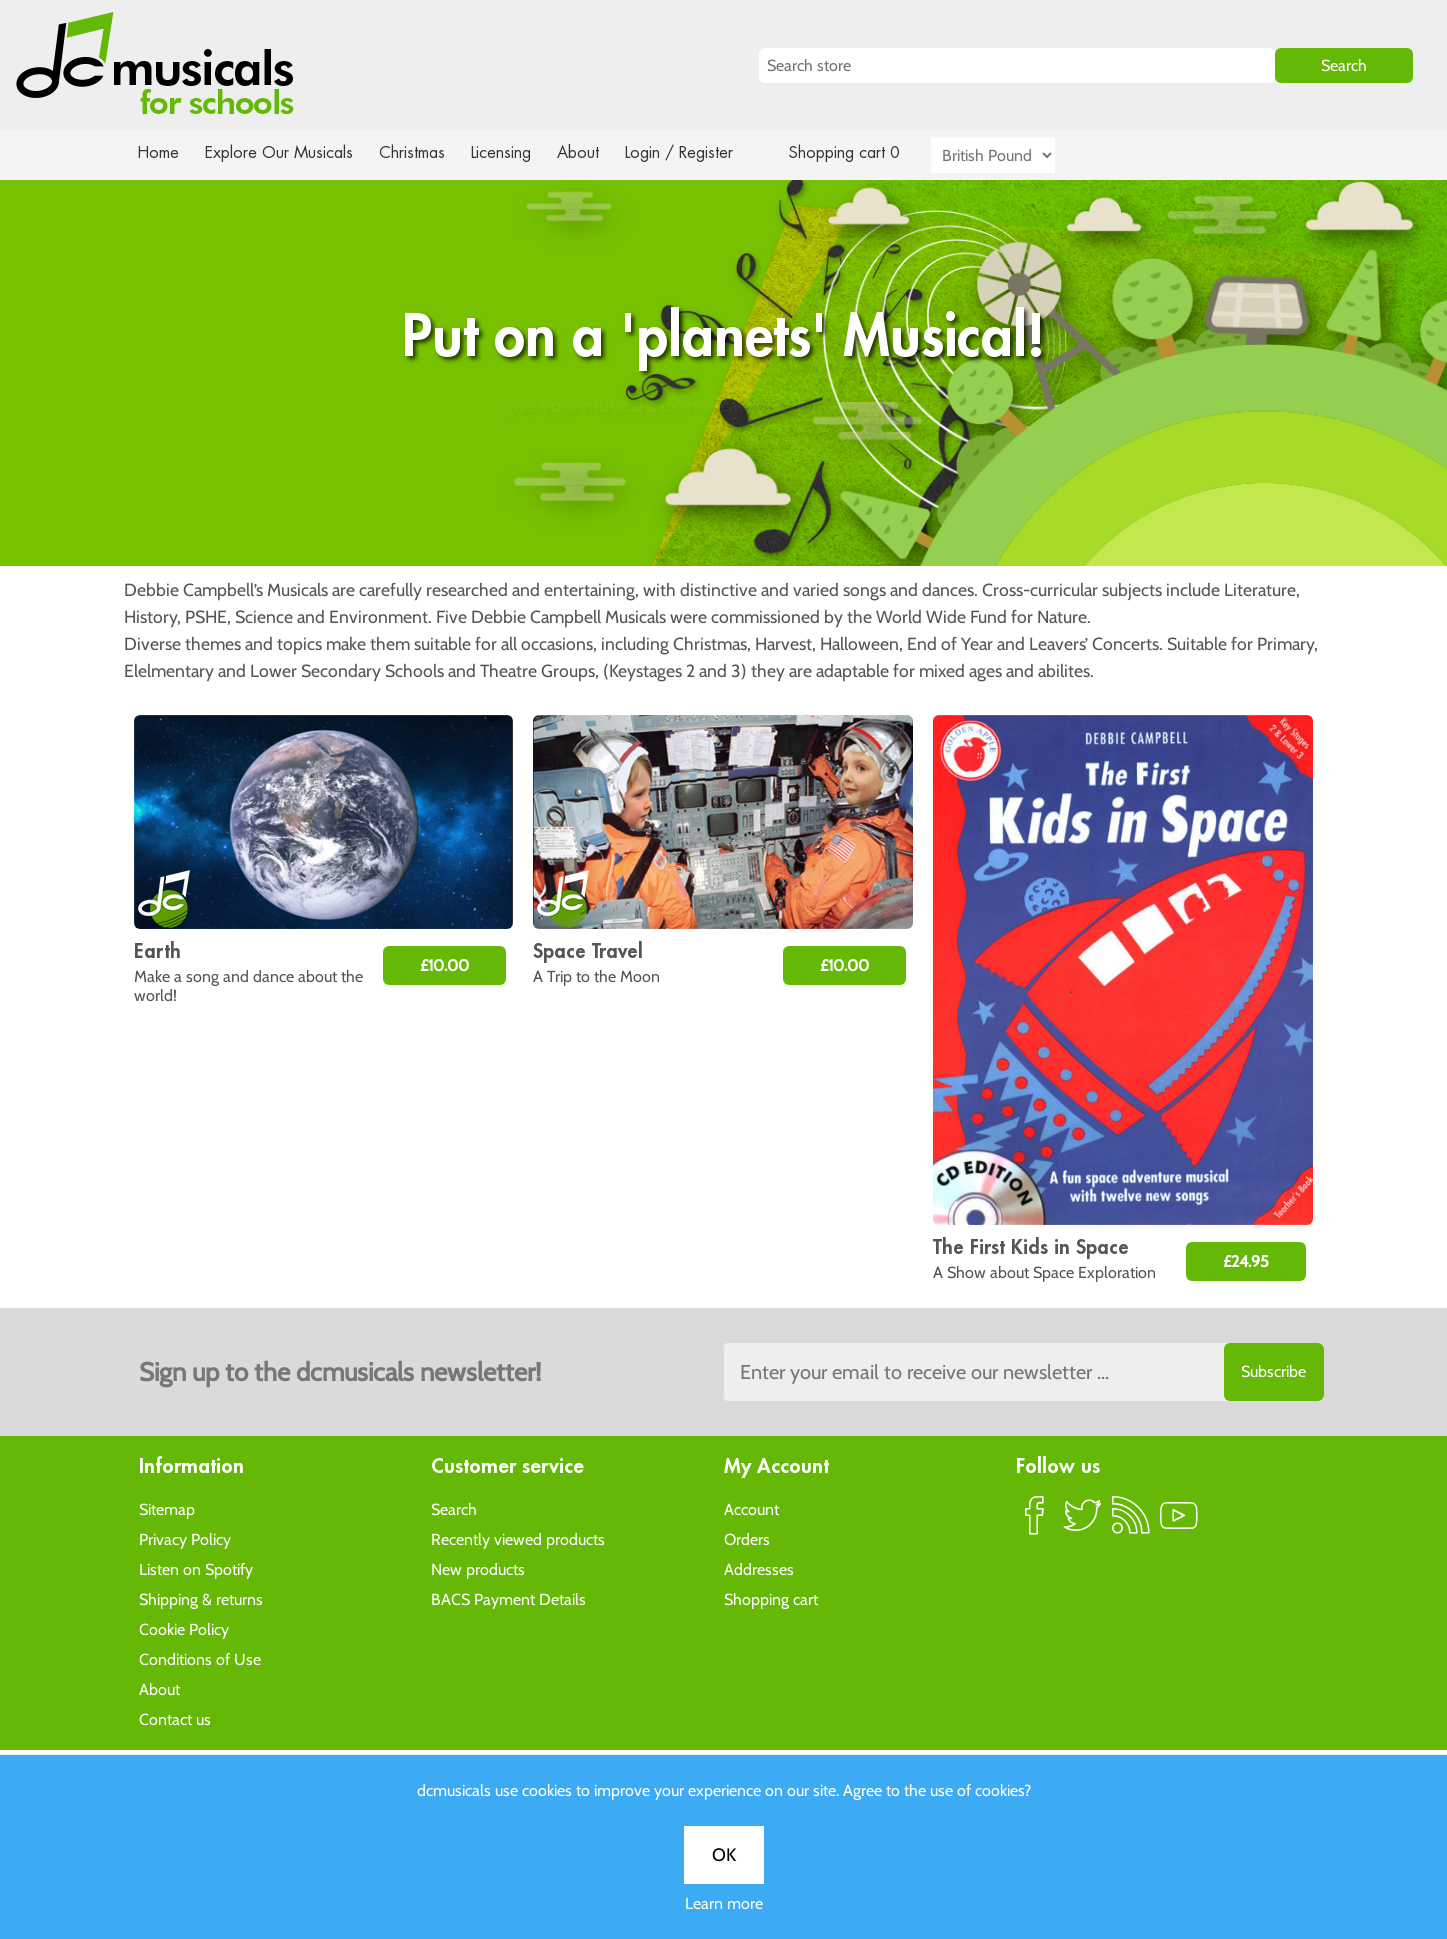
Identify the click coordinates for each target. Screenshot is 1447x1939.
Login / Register (699, 152)
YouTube (1179, 1523)
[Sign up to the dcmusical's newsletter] (1024, 1372)
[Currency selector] (1016, 155)
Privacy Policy (185, 1538)
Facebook (1035, 1523)
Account (751, 1508)
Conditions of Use (200, 1658)
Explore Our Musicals (281, 152)
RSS (1131, 1523)
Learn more (724, 707)
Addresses (759, 1568)
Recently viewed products (518, 1538)
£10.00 (444, 965)
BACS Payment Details (508, 1598)
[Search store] (1017, 65)
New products (478, 1568)
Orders (747, 1538)
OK (724, 659)
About (596, 152)
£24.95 (1246, 1261)
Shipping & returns (201, 1598)
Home (158, 152)
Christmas (419, 152)
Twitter (1083, 1523)
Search (454, 1508)
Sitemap (167, 1508)
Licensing (515, 152)
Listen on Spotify (196, 1568)
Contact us (175, 1718)
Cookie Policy (184, 1628)
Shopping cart (771, 1598)
